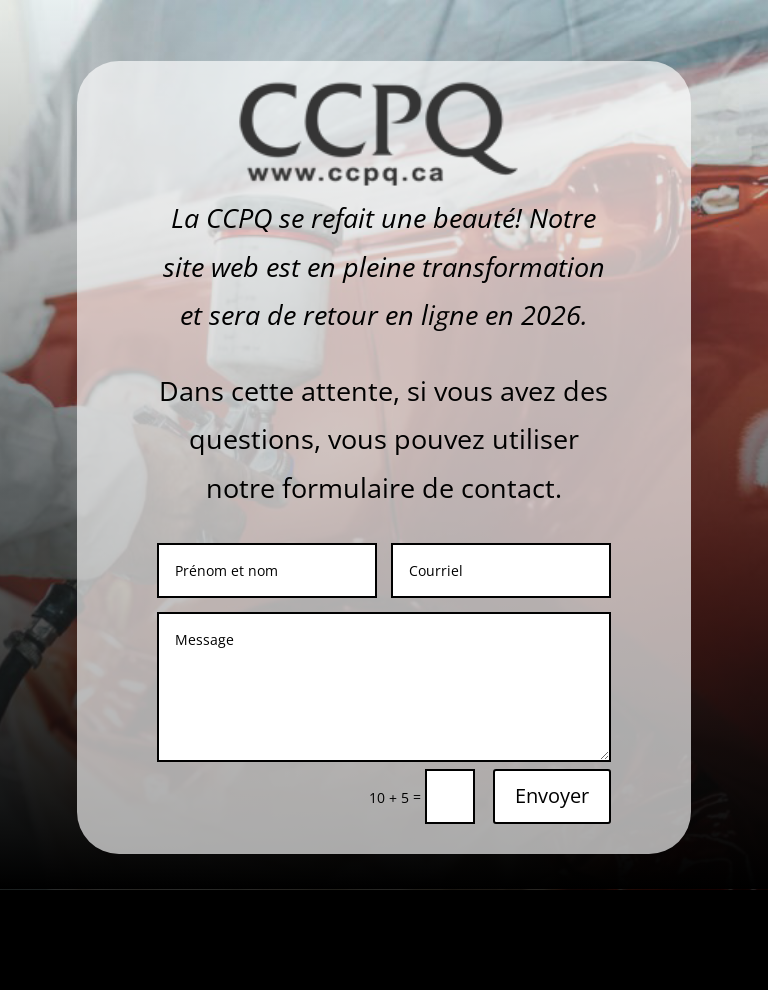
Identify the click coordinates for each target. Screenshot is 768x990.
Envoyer (552, 795)
